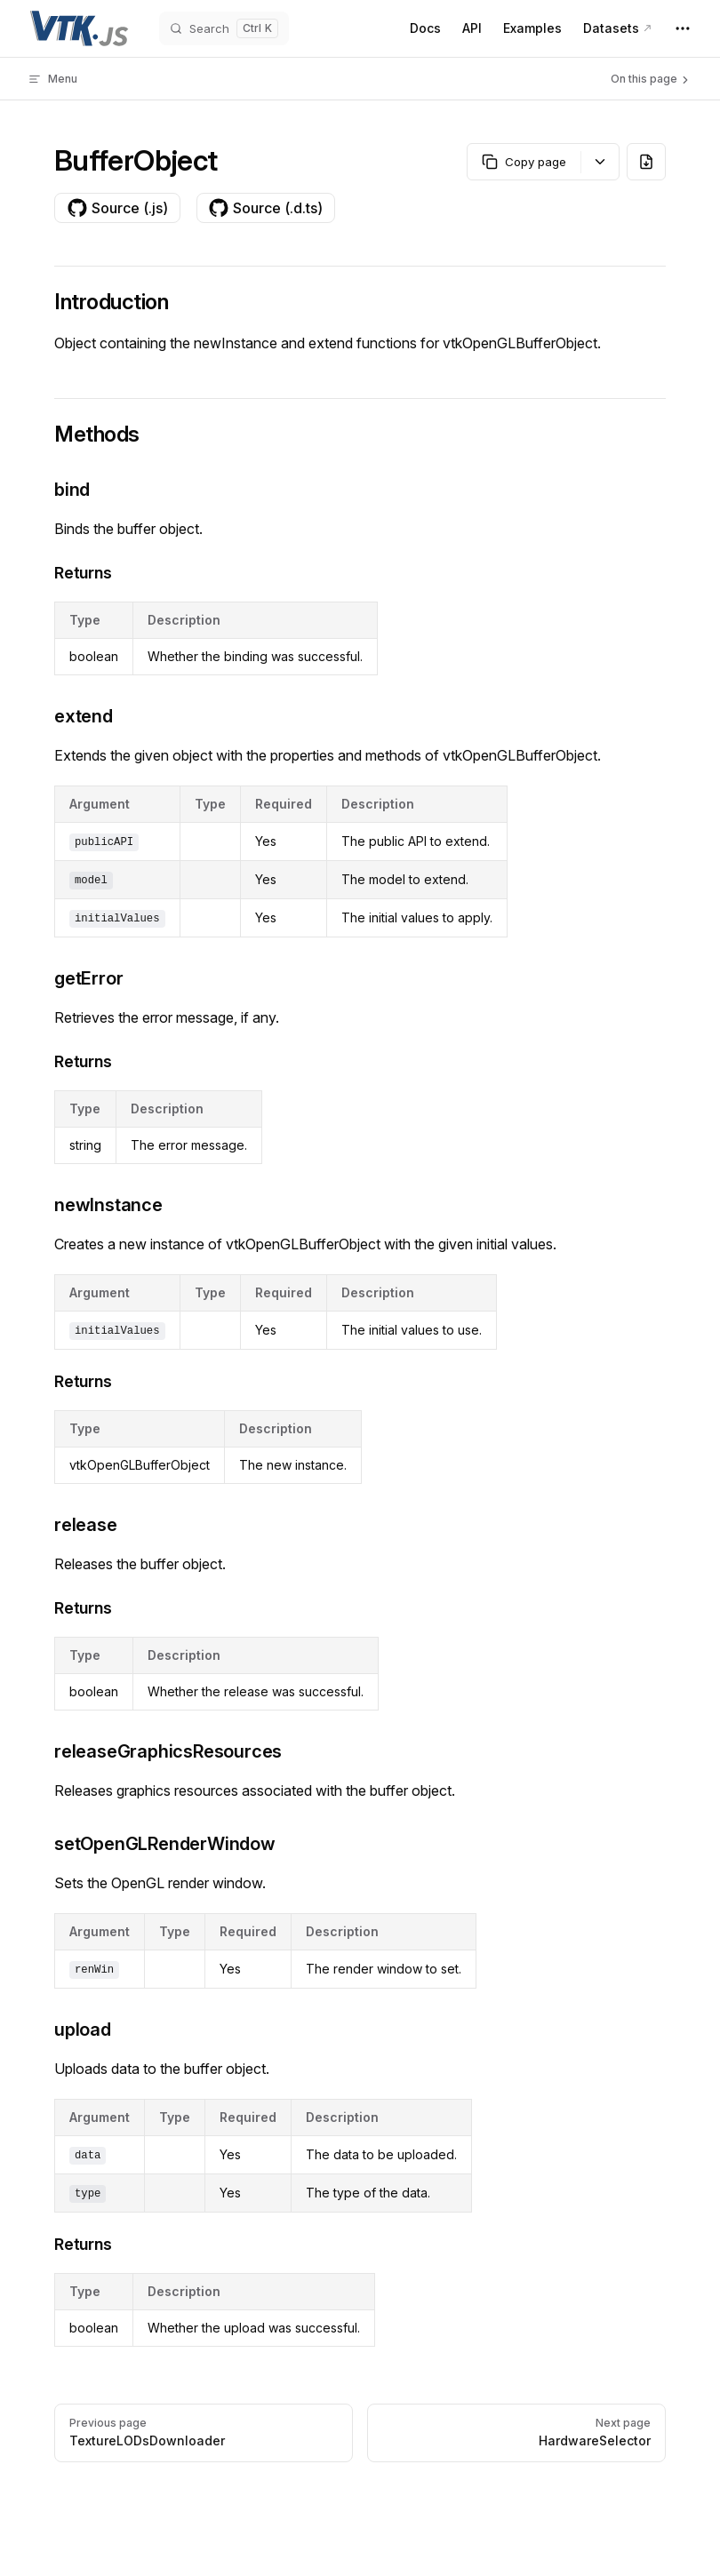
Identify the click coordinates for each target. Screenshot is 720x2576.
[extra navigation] (682, 28)
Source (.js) (117, 208)
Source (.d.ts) (265, 208)
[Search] (224, 28)
